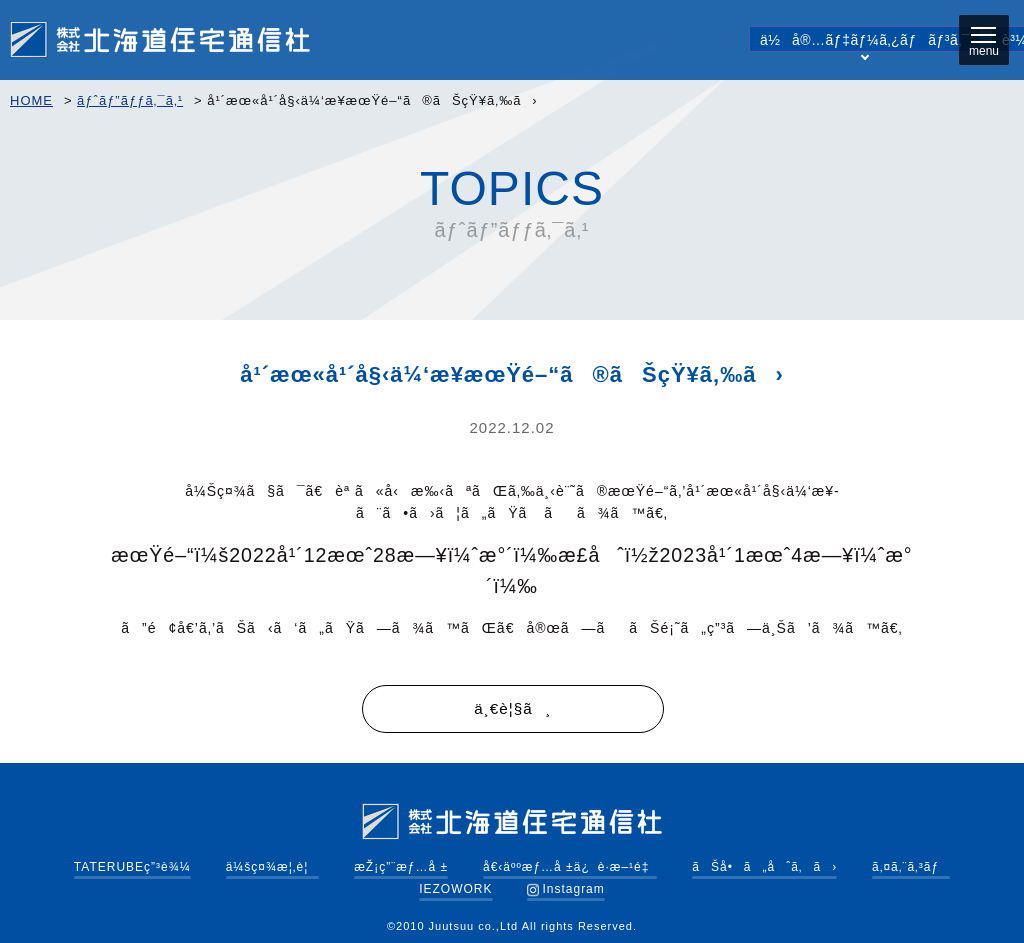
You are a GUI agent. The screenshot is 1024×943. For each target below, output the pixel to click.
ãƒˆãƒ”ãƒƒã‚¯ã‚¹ (130, 100)
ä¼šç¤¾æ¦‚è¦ (273, 867)
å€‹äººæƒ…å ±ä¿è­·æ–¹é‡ (570, 867)
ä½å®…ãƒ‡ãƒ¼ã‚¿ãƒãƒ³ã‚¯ (865, 42)
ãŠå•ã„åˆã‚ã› (764, 867)
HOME (31, 100)
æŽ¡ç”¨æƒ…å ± (401, 867)
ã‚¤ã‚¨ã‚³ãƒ (911, 867)
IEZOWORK (455, 889)
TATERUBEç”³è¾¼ (132, 867)
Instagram (565, 889)
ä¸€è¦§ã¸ (513, 709)
